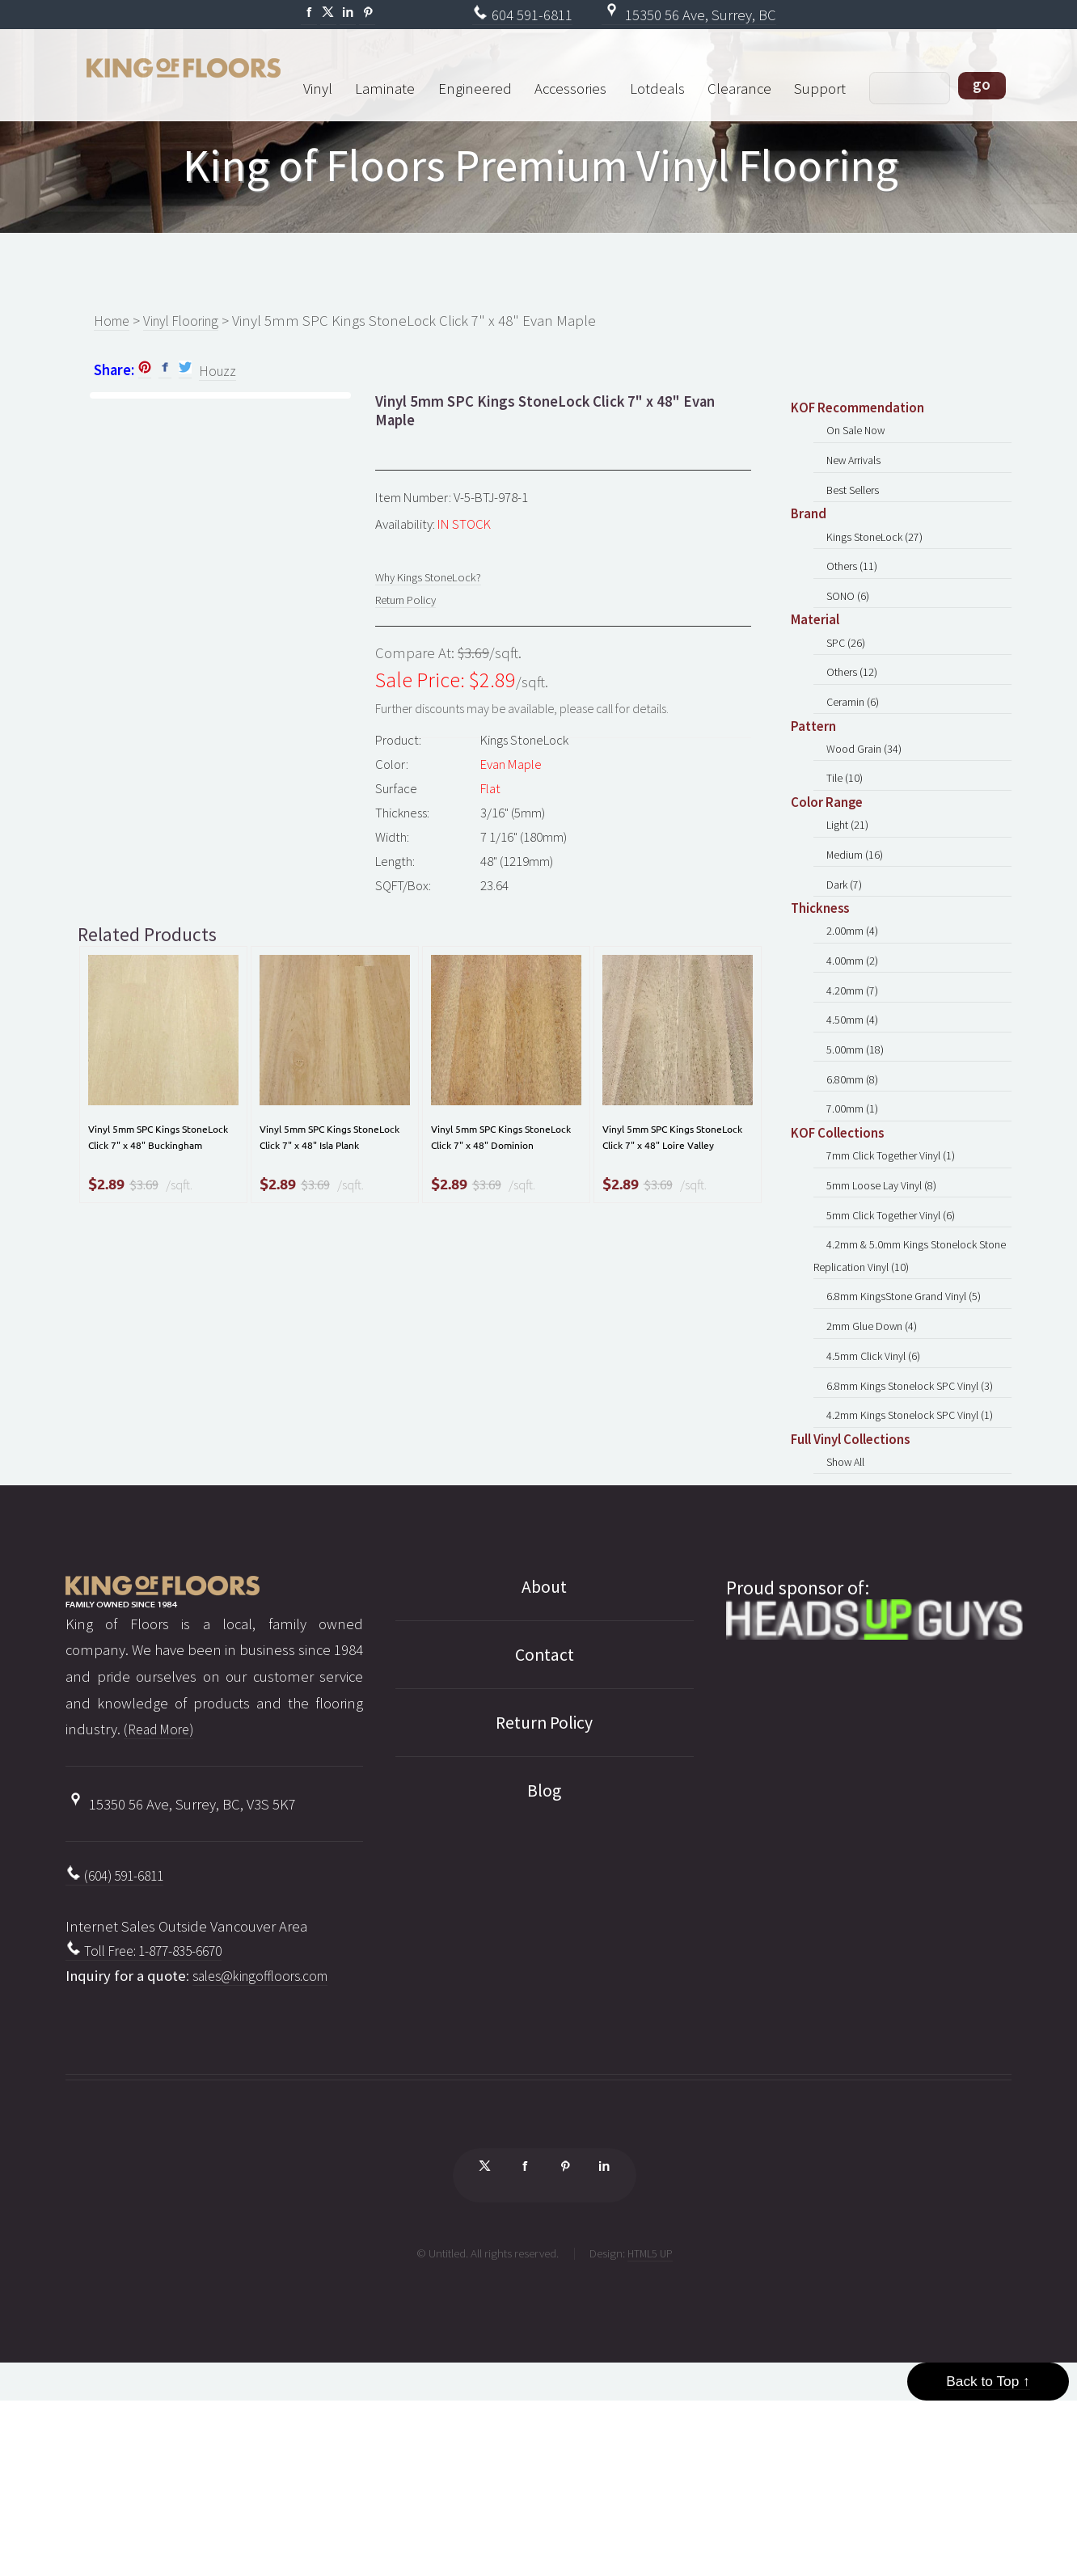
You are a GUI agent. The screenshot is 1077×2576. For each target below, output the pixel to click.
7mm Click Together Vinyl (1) (895, 1261)
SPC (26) (848, 676)
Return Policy (410, 609)
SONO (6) (850, 625)
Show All (849, 1614)
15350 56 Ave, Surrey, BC (689, 15)
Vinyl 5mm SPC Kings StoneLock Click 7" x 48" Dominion (497, 1165)
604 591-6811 (522, 15)
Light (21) (850, 882)
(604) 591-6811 (120, 2032)
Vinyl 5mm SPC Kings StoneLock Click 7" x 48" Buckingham (154, 1165)
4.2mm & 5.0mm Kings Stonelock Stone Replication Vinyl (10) (898, 1378)
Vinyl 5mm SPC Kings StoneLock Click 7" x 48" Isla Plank (325, 1165)
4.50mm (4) (854, 1106)
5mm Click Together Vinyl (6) (895, 1329)
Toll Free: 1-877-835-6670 (152, 2111)
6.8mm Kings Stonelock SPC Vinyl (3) (915, 1528)
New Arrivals (857, 470)
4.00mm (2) (854, 1037)
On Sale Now (859, 436)
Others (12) (854, 711)
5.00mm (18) (856, 1140)
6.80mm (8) (854, 1175)
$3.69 (143, 1230)
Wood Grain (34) (867, 796)
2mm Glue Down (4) (875, 1459)
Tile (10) (846, 831)
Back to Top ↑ (988, 2537)
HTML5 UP (650, 2424)
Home (113, 320)
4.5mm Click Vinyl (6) (876, 1493)
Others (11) (854, 590)
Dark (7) (847, 951)
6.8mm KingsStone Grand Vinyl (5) (909, 1425)
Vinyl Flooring (188, 320)
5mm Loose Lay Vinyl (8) (886, 1295)
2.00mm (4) (854, 1003)
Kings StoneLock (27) (879, 556)
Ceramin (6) (856, 745)
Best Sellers (855, 505)
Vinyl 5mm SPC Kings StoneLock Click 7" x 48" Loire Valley (668, 1165)
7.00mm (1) (854, 1210)
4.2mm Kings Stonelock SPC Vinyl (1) (915, 1563)
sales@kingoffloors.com (267, 2137)
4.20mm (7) (854, 1071)
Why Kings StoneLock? (434, 582)
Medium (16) (857, 917)
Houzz (218, 373)
